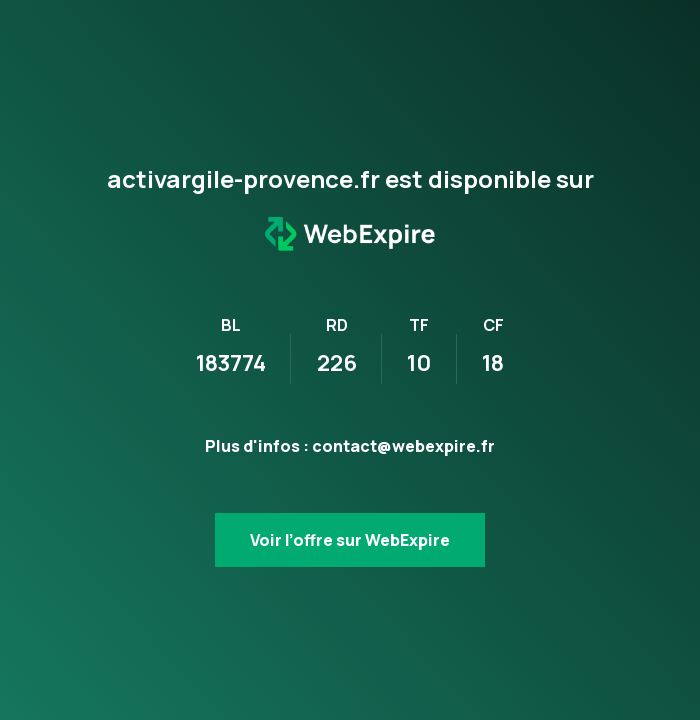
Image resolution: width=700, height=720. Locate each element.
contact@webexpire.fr (403, 446)
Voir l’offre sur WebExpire (350, 540)
